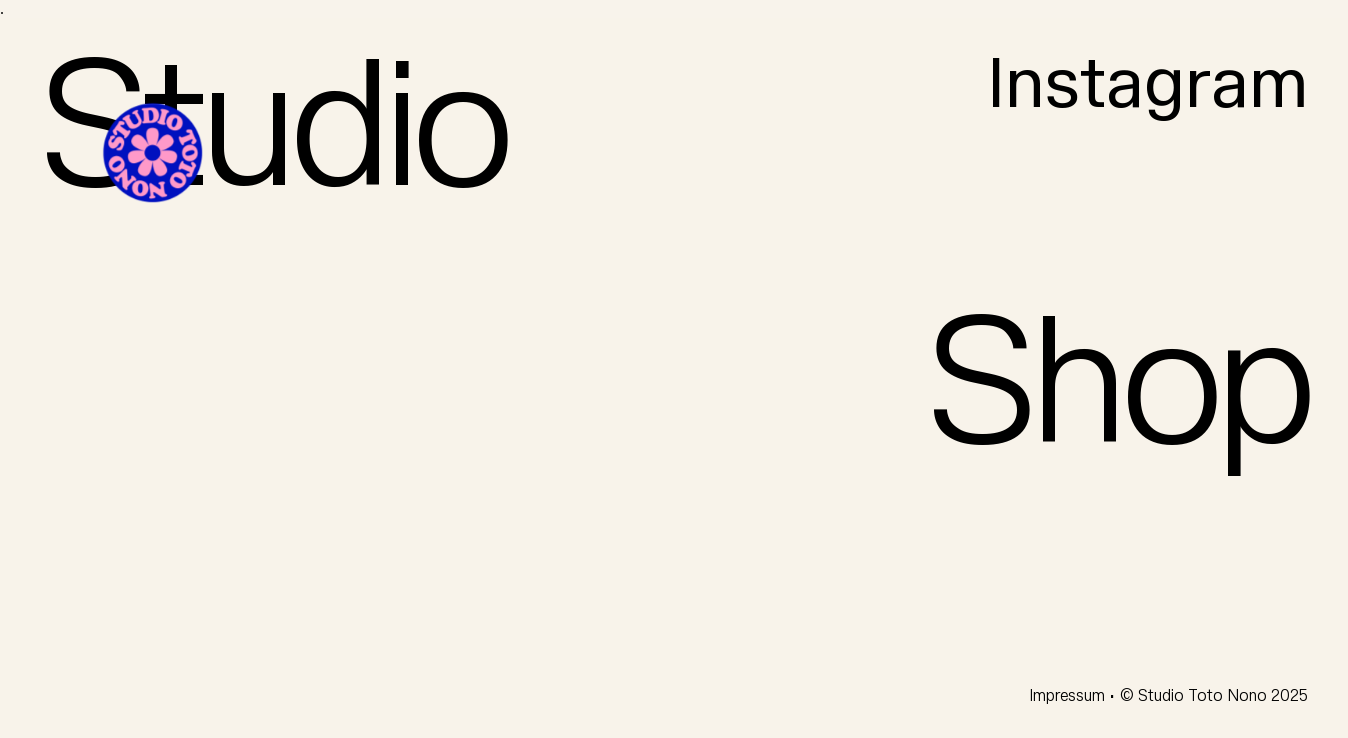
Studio (273, 130)
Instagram (1147, 85)
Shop (1117, 387)
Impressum (1069, 696)
